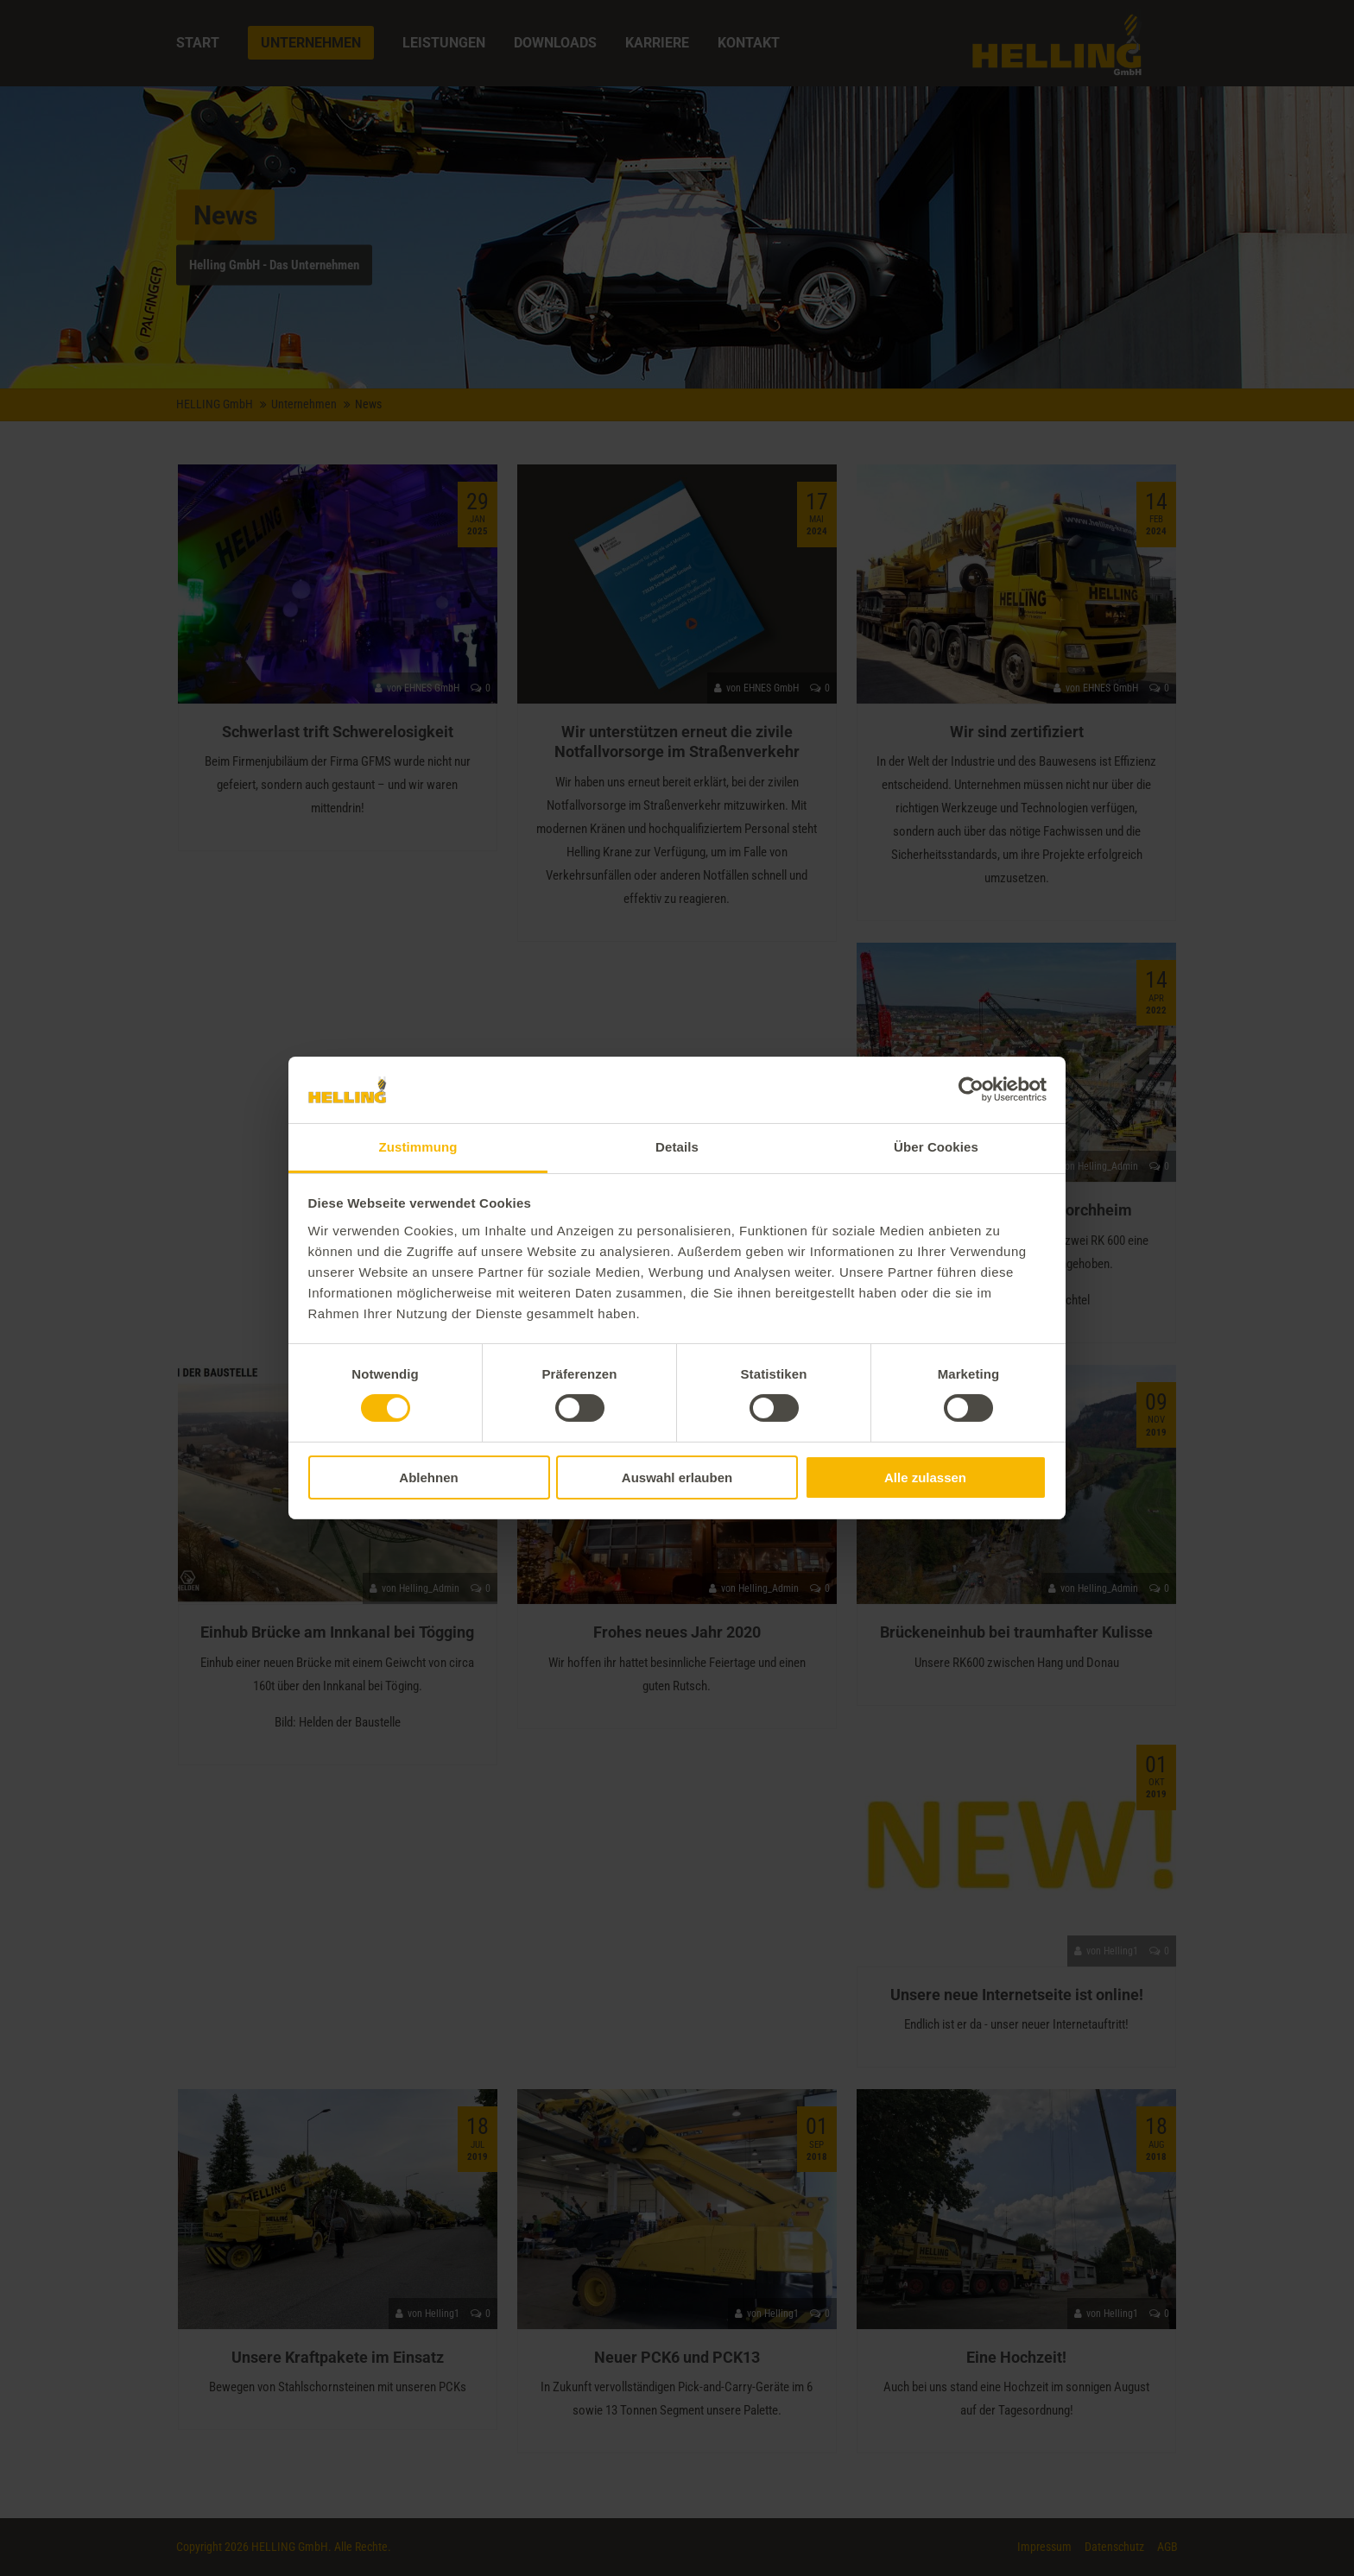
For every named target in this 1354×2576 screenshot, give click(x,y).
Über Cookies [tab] (936, 1147)
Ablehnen (428, 1477)
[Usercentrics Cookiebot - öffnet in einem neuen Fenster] (971, 1089)
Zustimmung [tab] (418, 1147)
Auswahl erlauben (677, 1477)
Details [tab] (677, 1147)
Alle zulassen (925, 1477)
